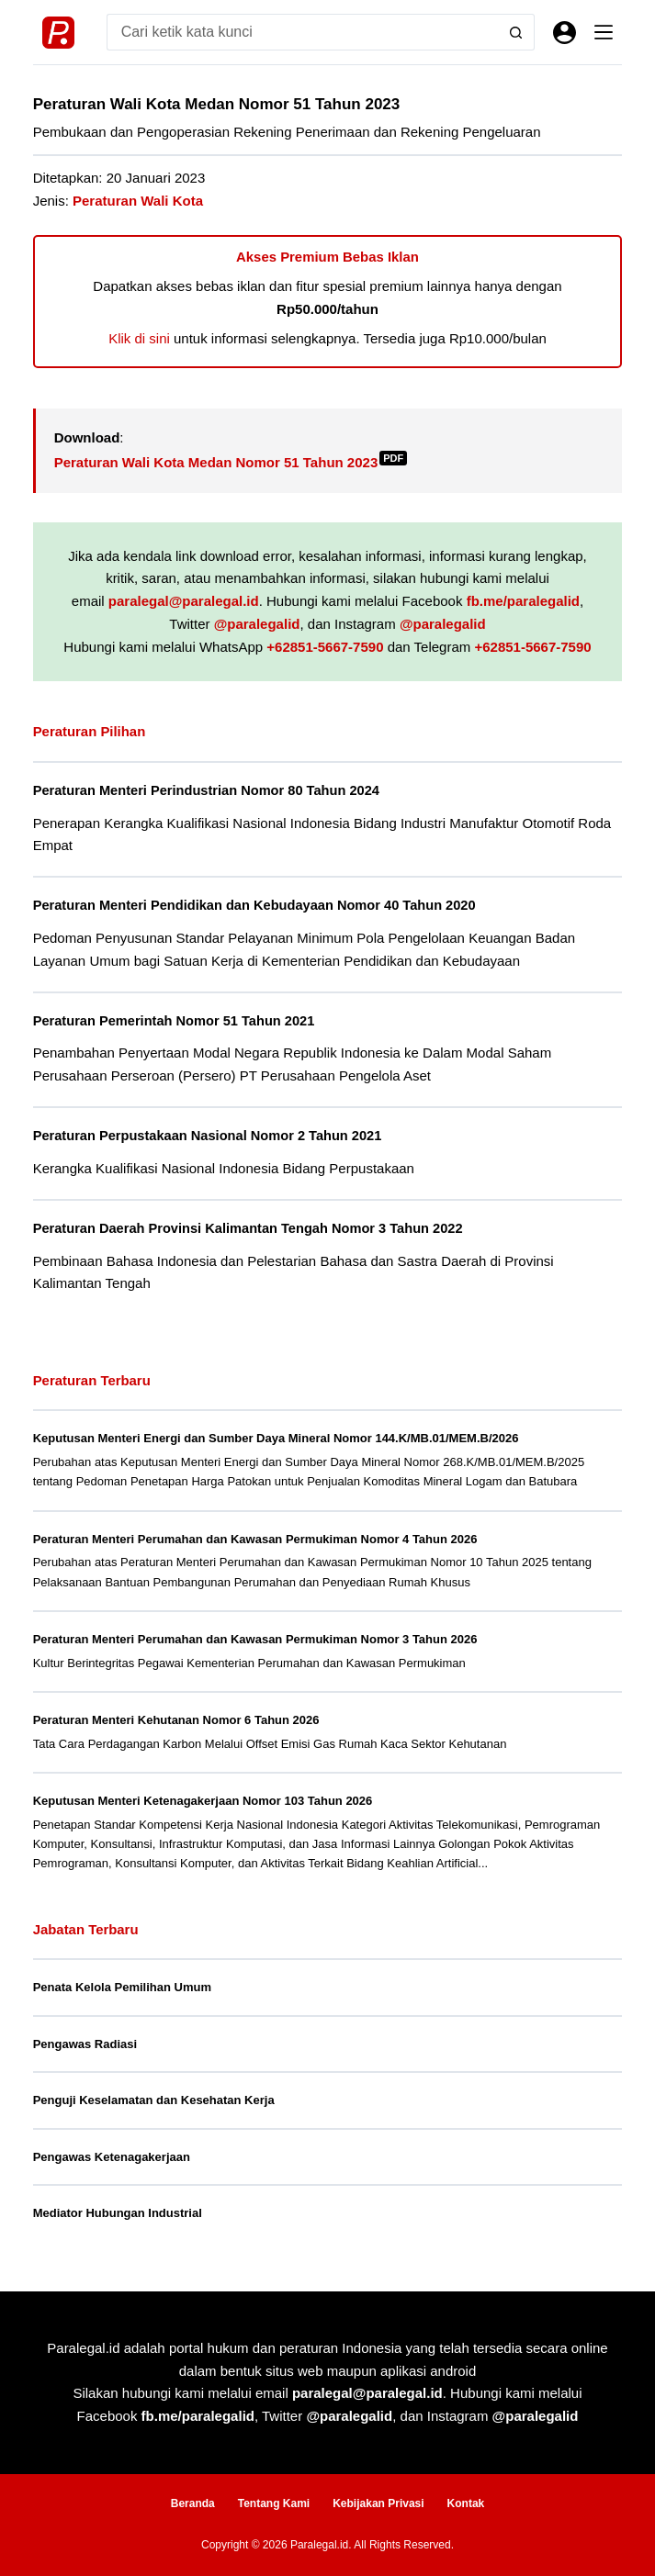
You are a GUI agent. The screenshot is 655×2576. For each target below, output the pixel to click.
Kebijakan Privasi (378, 2503)
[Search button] (516, 32)
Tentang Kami (274, 2503)
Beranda (193, 2503)
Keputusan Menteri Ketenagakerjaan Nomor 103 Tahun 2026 (203, 1801)
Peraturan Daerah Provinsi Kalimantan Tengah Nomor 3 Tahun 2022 (248, 1228)
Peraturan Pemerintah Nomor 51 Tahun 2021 (174, 1021)
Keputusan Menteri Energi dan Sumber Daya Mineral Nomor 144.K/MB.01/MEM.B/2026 (276, 1438)
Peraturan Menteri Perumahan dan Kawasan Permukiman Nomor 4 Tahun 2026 (255, 1539)
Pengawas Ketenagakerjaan (111, 2157)
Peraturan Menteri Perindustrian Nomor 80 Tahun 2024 (206, 790)
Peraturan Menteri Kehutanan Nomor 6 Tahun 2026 (176, 1720)
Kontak (466, 2503)
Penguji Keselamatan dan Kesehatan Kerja (154, 2100)
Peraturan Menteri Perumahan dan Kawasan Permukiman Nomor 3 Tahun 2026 (255, 1639)
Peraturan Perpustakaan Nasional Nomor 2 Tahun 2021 (207, 1135)
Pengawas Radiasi (85, 2044)
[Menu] (603, 32)
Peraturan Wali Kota (138, 200)
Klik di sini (139, 338)
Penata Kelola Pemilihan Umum (122, 1987)
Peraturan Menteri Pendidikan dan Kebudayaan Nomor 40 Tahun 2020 (254, 905)
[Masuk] (564, 32)
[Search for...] (303, 32)
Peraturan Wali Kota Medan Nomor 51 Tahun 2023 (231, 462)
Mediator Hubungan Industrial (117, 2213)
